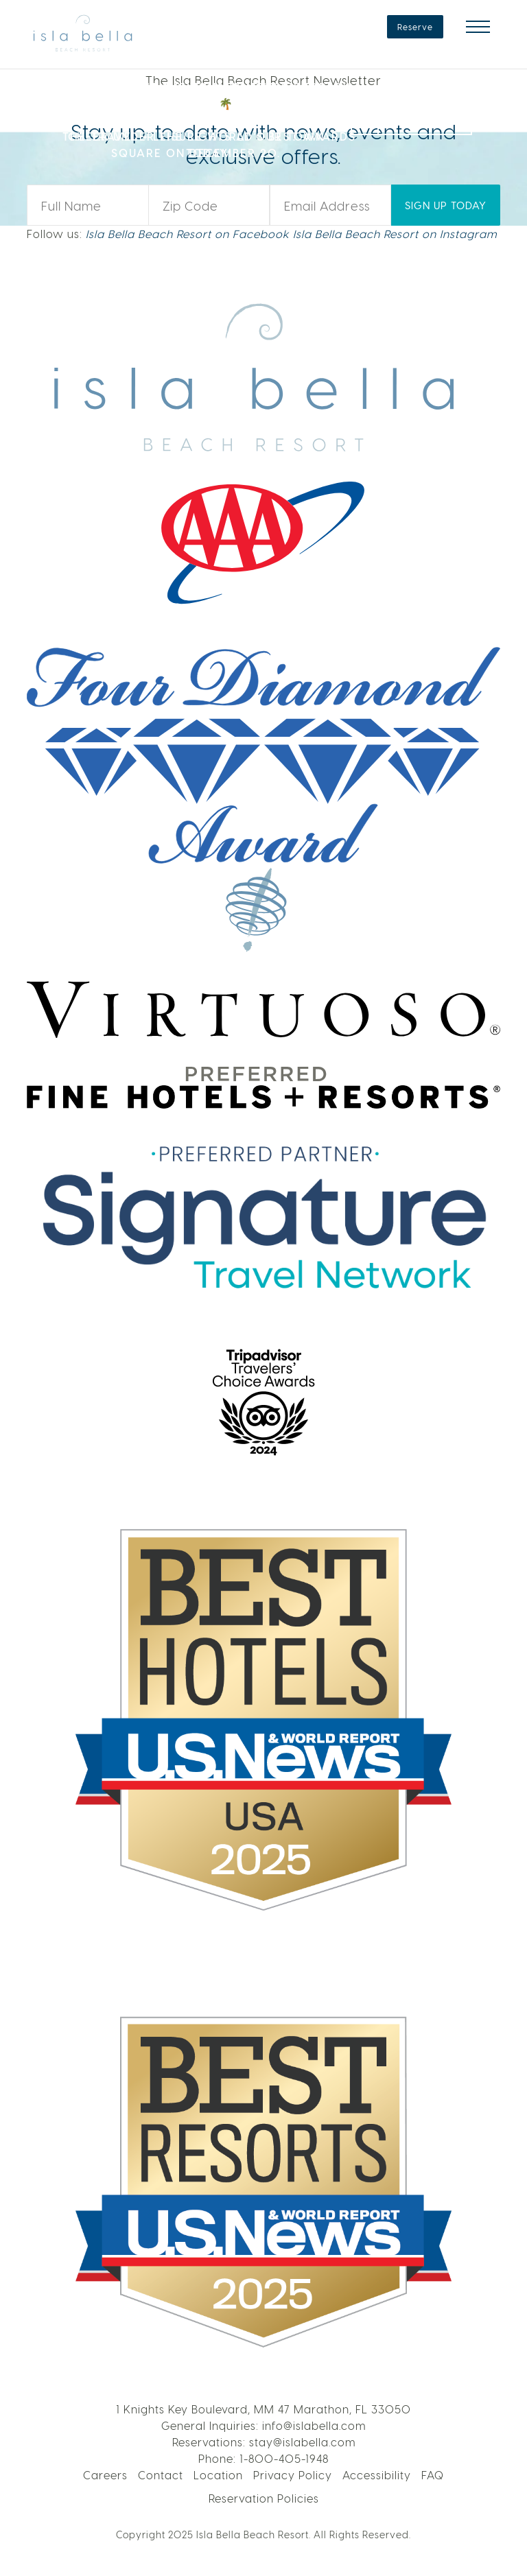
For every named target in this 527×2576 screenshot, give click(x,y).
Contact (160, 2474)
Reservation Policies (264, 2498)
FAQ (432, 2474)
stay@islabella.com (302, 2441)
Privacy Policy (292, 2474)
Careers (105, 2474)
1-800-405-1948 (284, 2458)
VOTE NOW (425, 118)
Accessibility (376, 2474)
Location (218, 2474)
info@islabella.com (314, 2425)
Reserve (415, 27)
